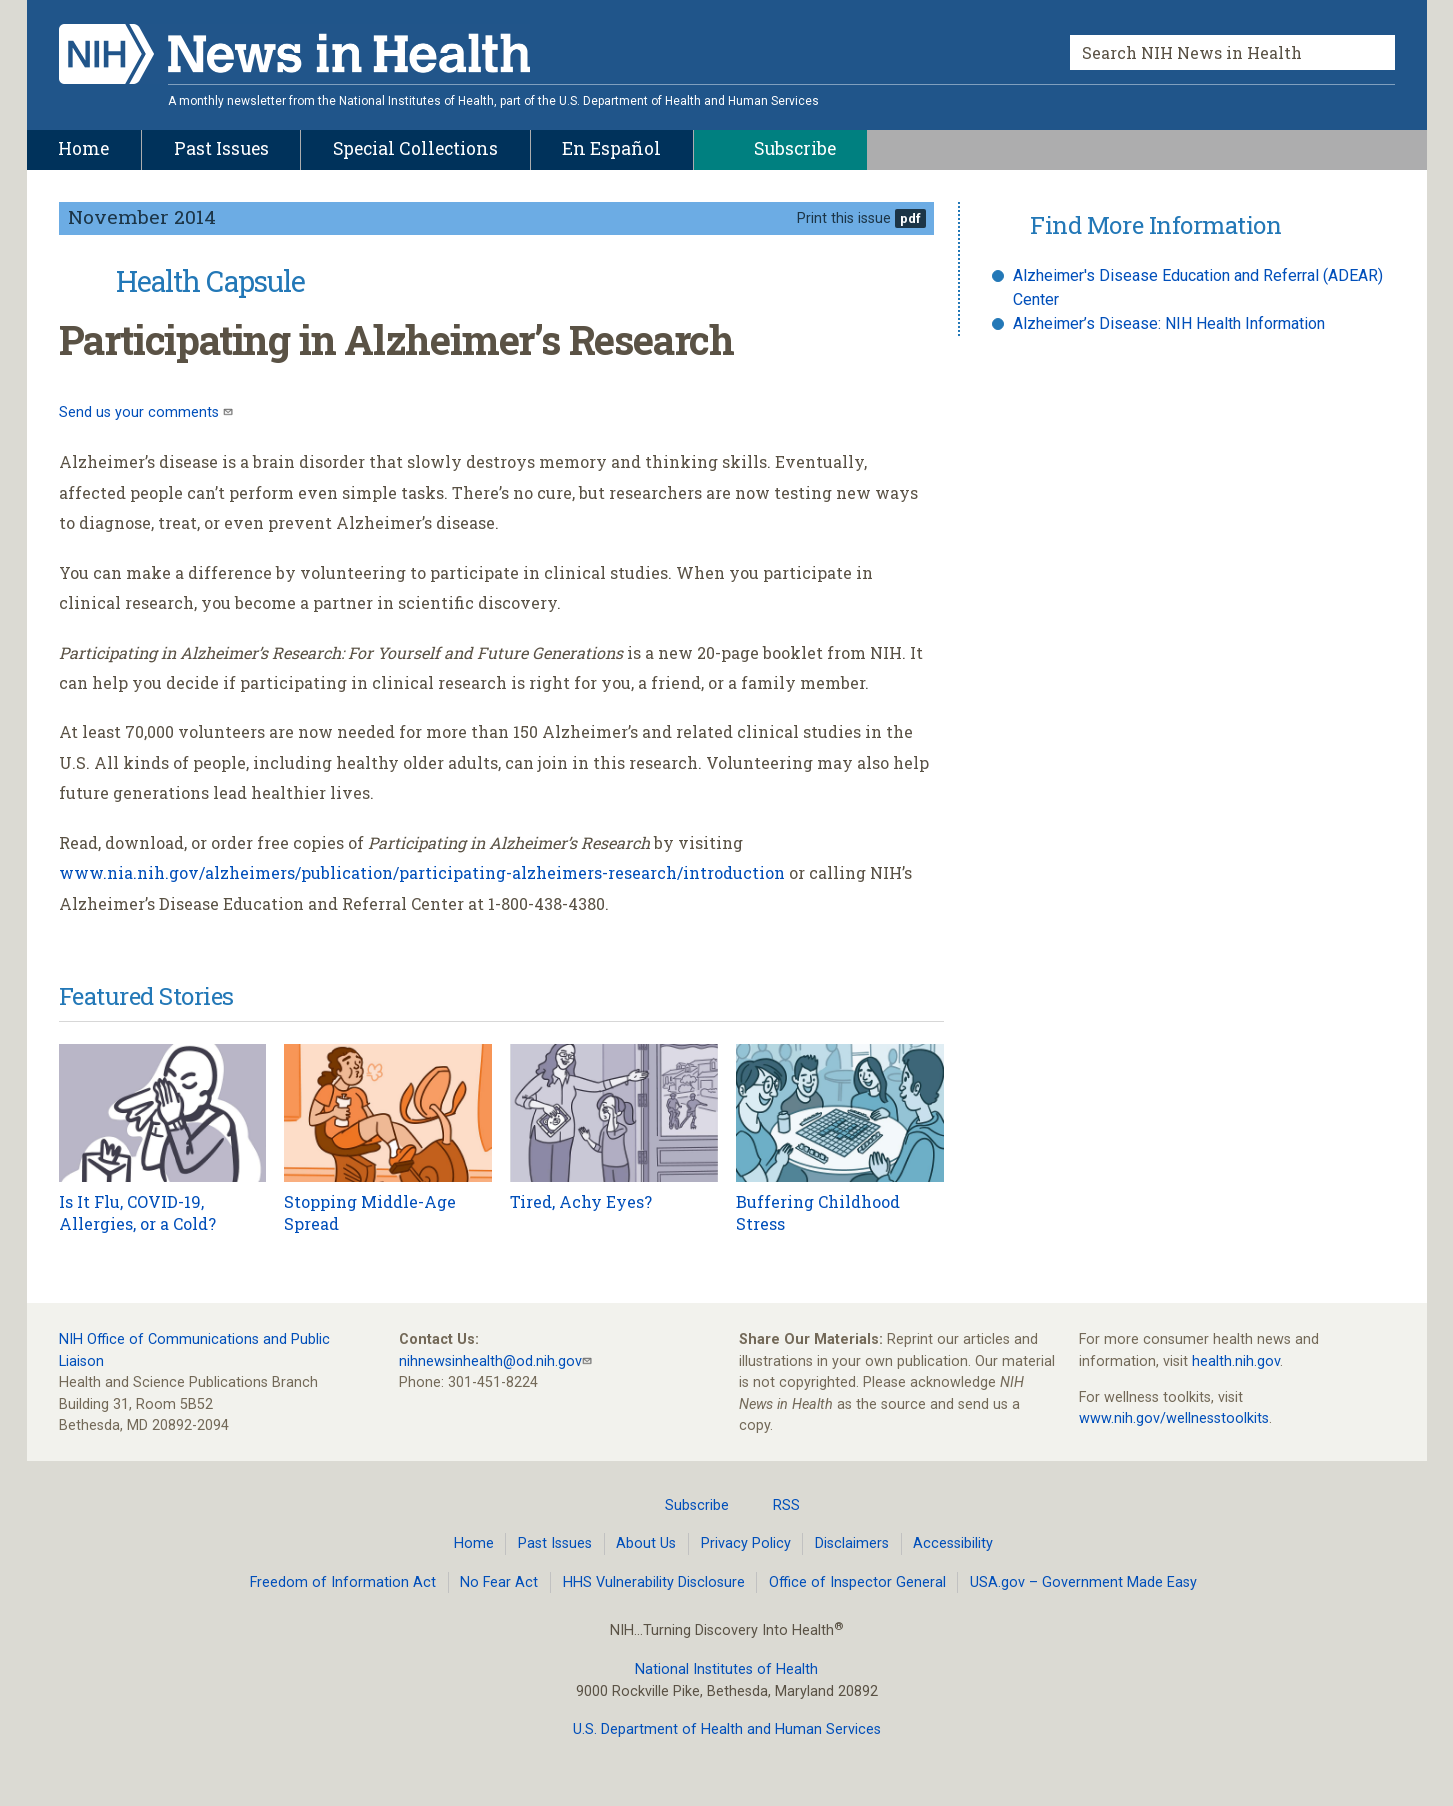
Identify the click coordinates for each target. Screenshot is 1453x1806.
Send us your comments (141, 412)
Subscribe (685, 1505)
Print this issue (844, 218)
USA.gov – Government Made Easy (1083, 1582)
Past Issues (555, 1543)
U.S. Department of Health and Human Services (727, 1729)
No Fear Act (499, 1582)
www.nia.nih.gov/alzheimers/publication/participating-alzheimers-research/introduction (422, 872)
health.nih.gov (1236, 1361)
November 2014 (142, 216)
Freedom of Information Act (343, 1582)
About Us (646, 1543)
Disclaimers (852, 1543)
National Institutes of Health (726, 1669)
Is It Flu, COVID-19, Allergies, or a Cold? (137, 1212)
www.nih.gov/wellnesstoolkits (1174, 1418)
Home (474, 1543)
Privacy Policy (746, 1543)
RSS (774, 1505)
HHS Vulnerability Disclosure (654, 1582)
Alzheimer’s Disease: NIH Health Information (1169, 323)
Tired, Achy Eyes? (581, 1201)
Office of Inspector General (857, 1582)
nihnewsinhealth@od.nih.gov (490, 1361)
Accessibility (953, 1543)
